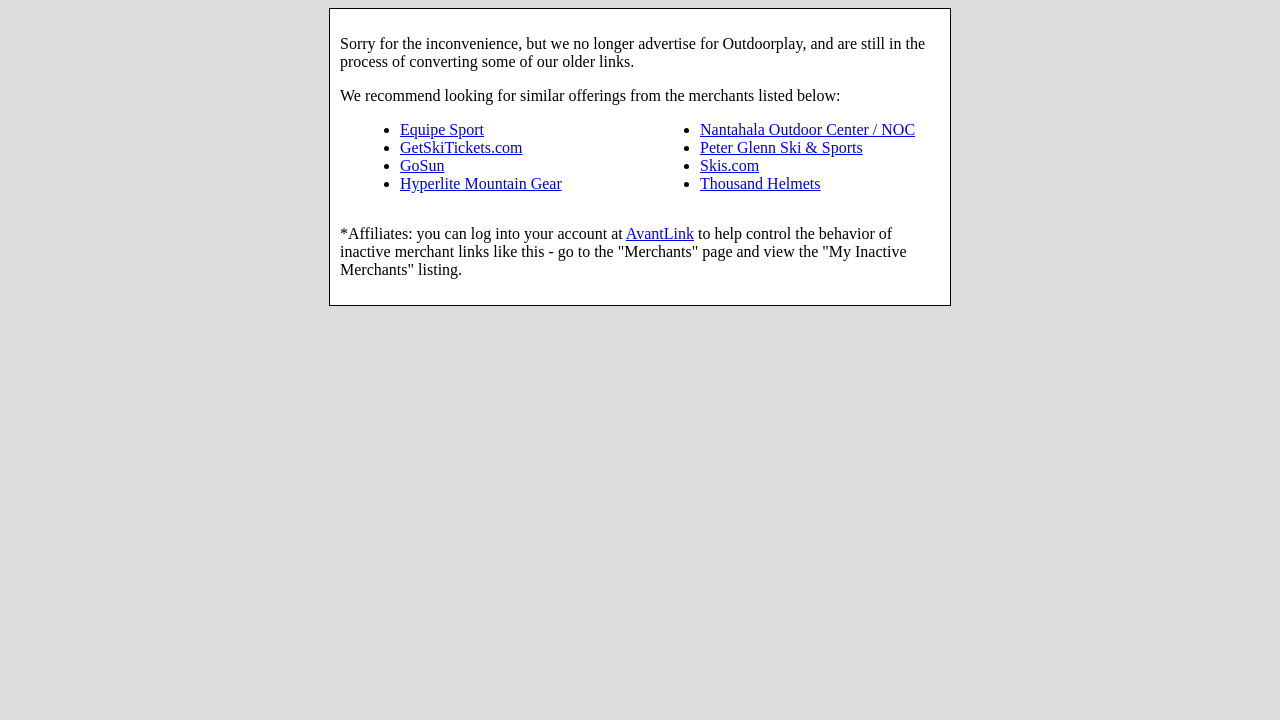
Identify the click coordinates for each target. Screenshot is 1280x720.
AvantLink (660, 233)
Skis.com (729, 165)
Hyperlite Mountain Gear (481, 183)
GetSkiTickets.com (461, 147)
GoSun (422, 165)
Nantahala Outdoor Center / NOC (807, 129)
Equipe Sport (442, 129)
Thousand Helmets (760, 183)
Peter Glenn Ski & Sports (781, 147)
